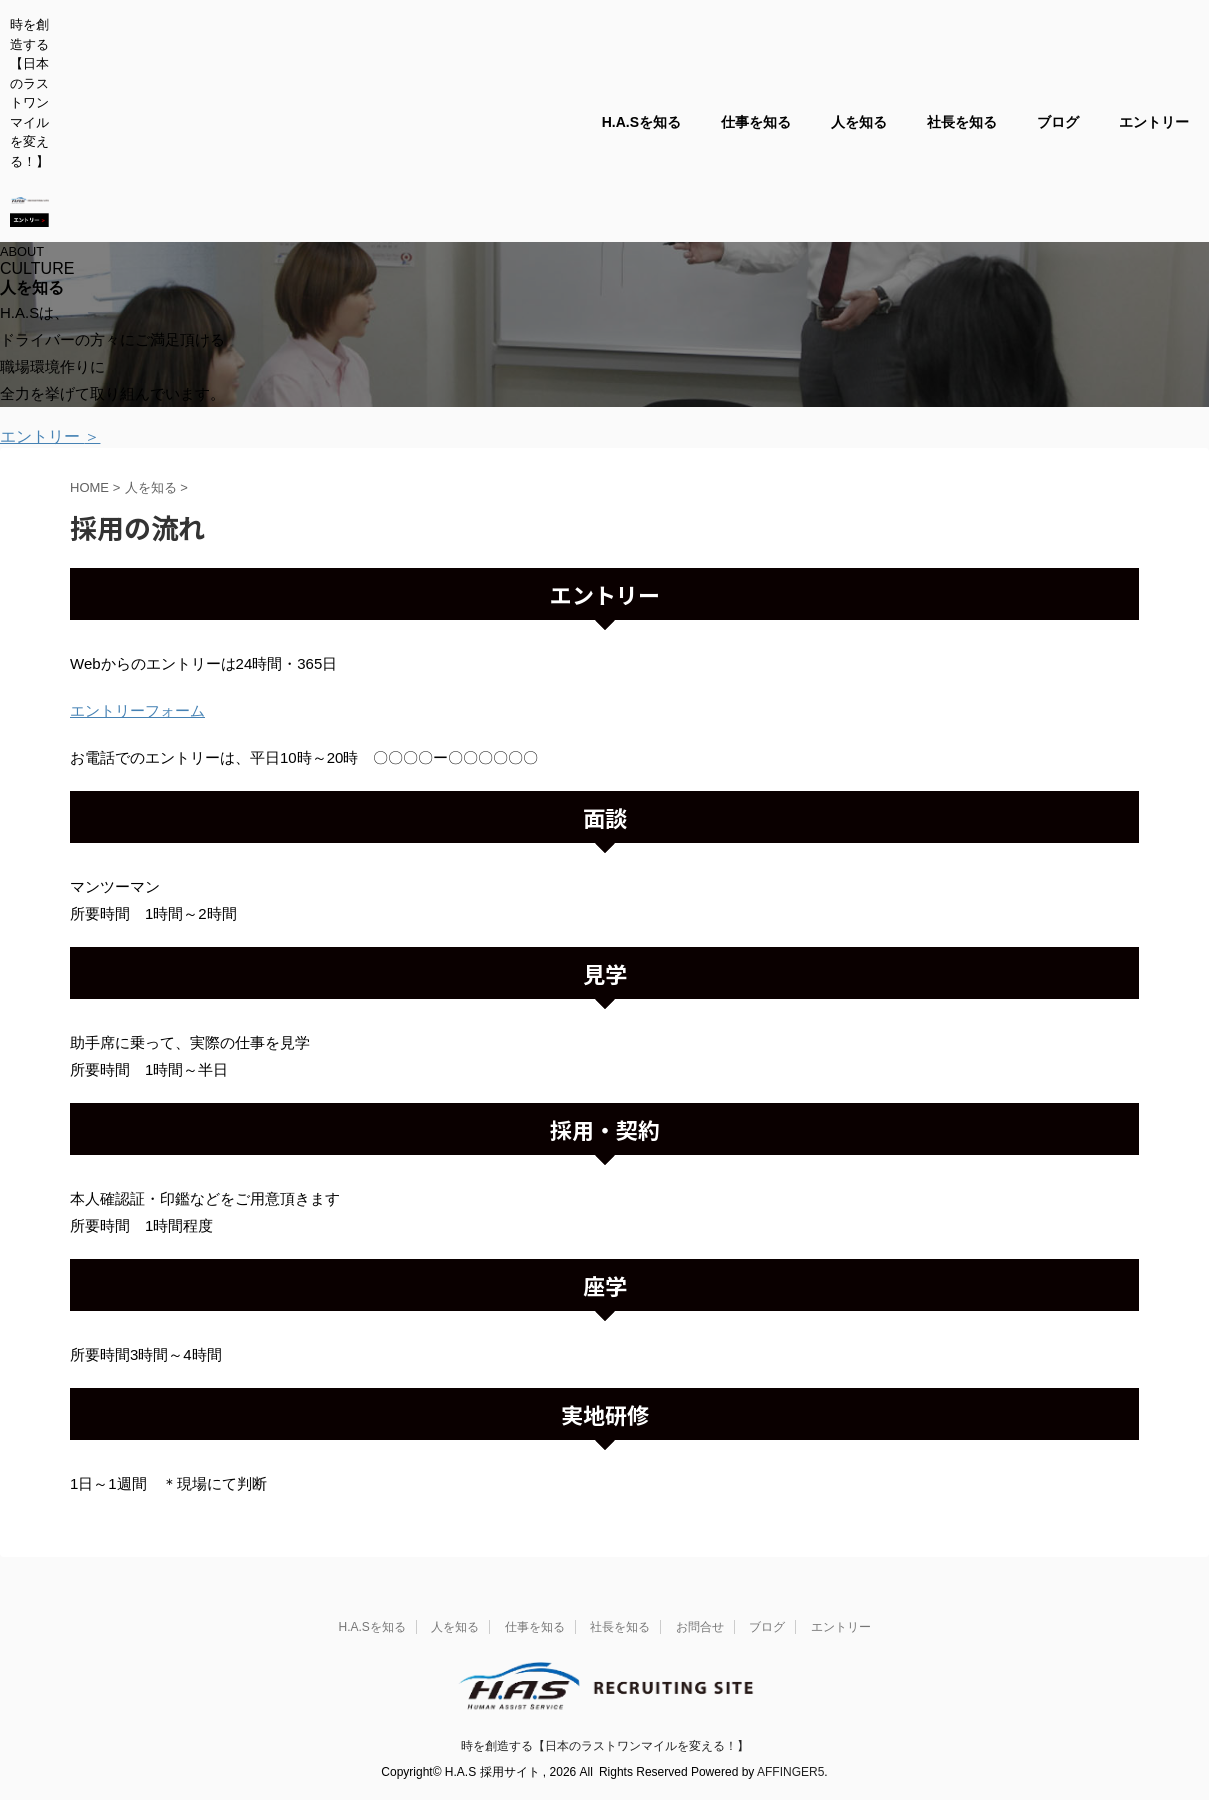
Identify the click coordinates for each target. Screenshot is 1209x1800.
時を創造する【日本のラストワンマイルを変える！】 (605, 1746)
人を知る (859, 122)
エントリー (1154, 122)
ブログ (1058, 122)
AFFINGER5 (790, 1772)
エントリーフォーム (137, 710)
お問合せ (700, 1627)
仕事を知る (756, 122)
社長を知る (962, 122)
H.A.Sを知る (641, 122)
